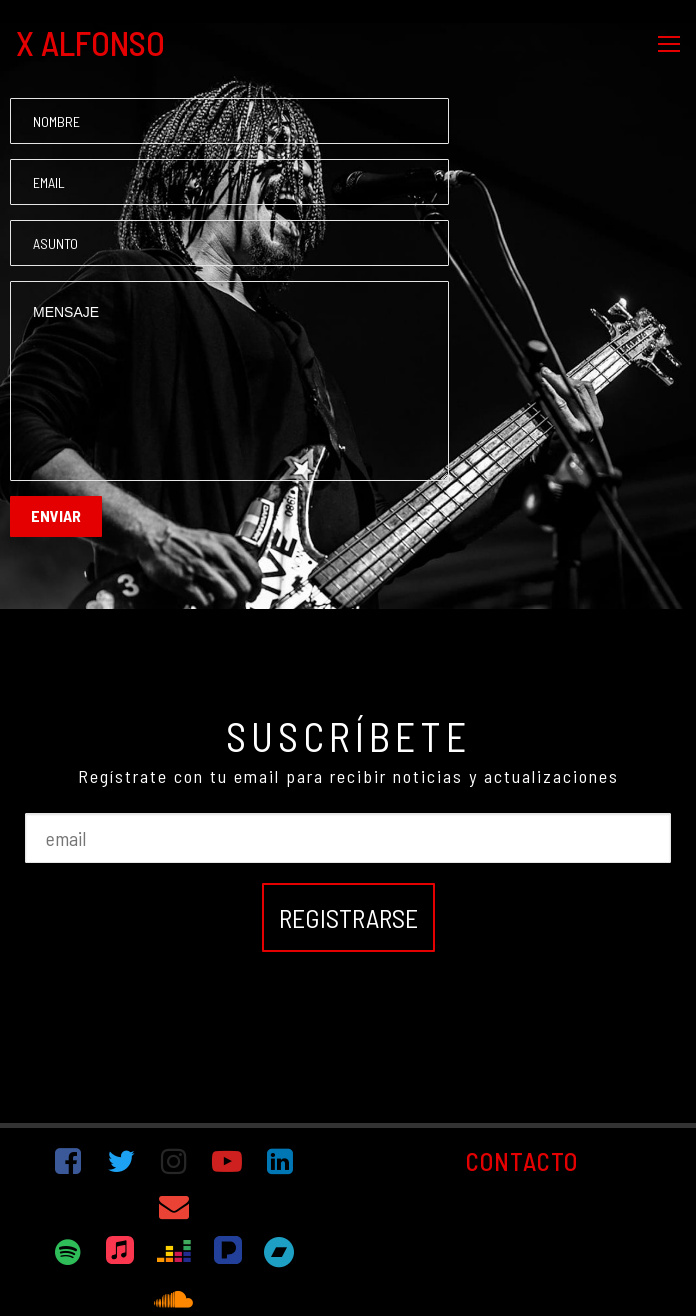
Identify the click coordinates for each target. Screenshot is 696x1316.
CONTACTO (522, 1161)
